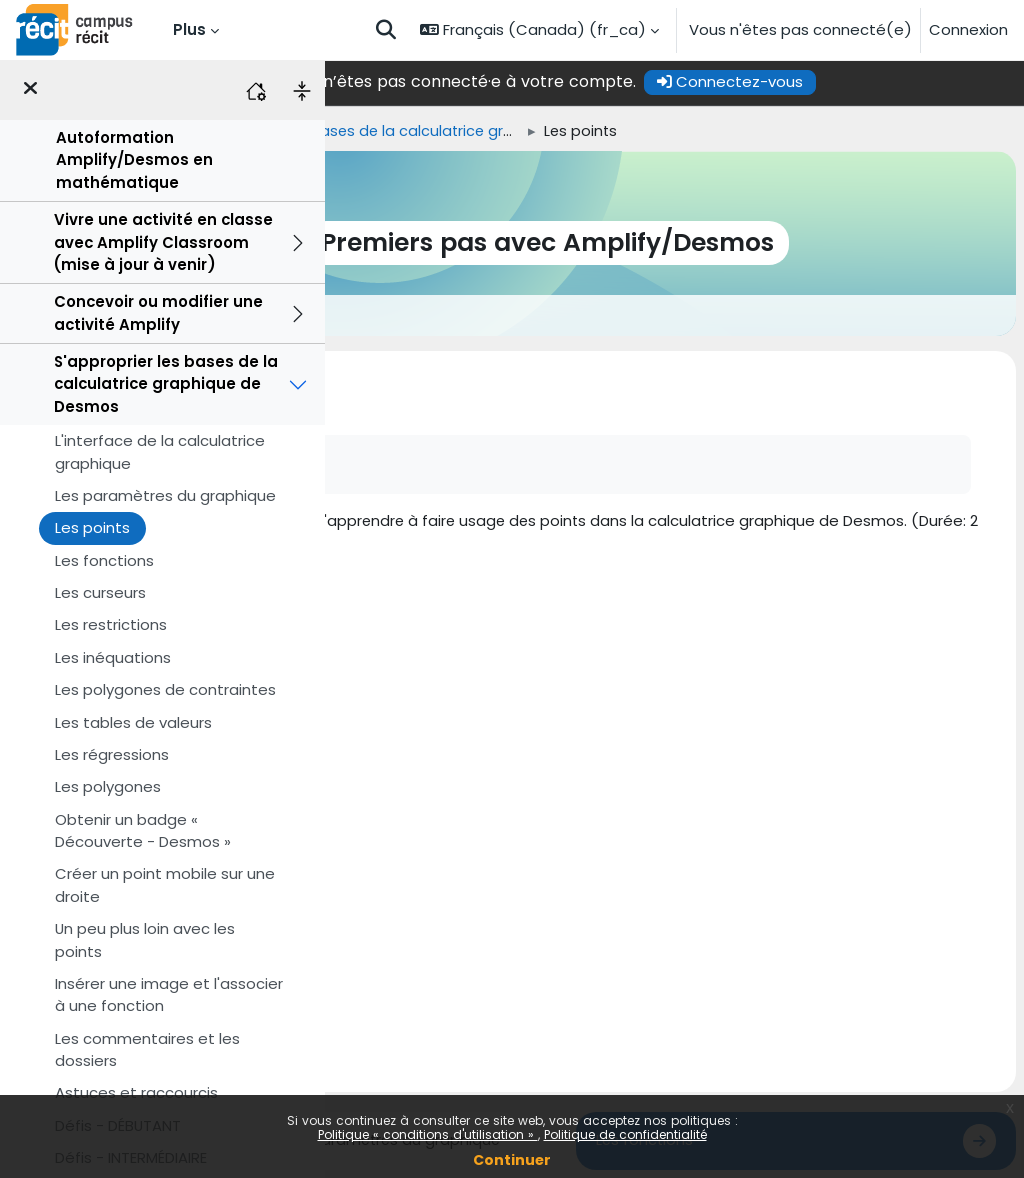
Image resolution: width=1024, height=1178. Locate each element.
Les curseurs (100, 592)
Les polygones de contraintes (165, 689)
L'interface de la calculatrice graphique (160, 451)
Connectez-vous (857, 81)
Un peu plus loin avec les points (145, 939)
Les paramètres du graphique (165, 495)
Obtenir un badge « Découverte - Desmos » (143, 830)
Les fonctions (104, 560)
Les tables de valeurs (133, 722)
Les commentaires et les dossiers (147, 1049)
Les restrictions (111, 624)
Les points (92, 527)
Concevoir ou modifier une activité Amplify (158, 312)
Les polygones (108, 786)
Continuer (512, 1160)
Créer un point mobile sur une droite (165, 884)
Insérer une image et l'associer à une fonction (169, 994)
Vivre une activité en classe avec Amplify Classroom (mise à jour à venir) (163, 242)
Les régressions (112, 754)
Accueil (359, 131)
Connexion (968, 29)
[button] (386, 30)
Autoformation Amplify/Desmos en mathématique (134, 160)
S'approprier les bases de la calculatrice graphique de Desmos (166, 384)
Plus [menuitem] (189, 29)
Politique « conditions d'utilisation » (428, 1134)
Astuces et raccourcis (136, 1092)
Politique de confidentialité (625, 1134)
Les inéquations (113, 657)
